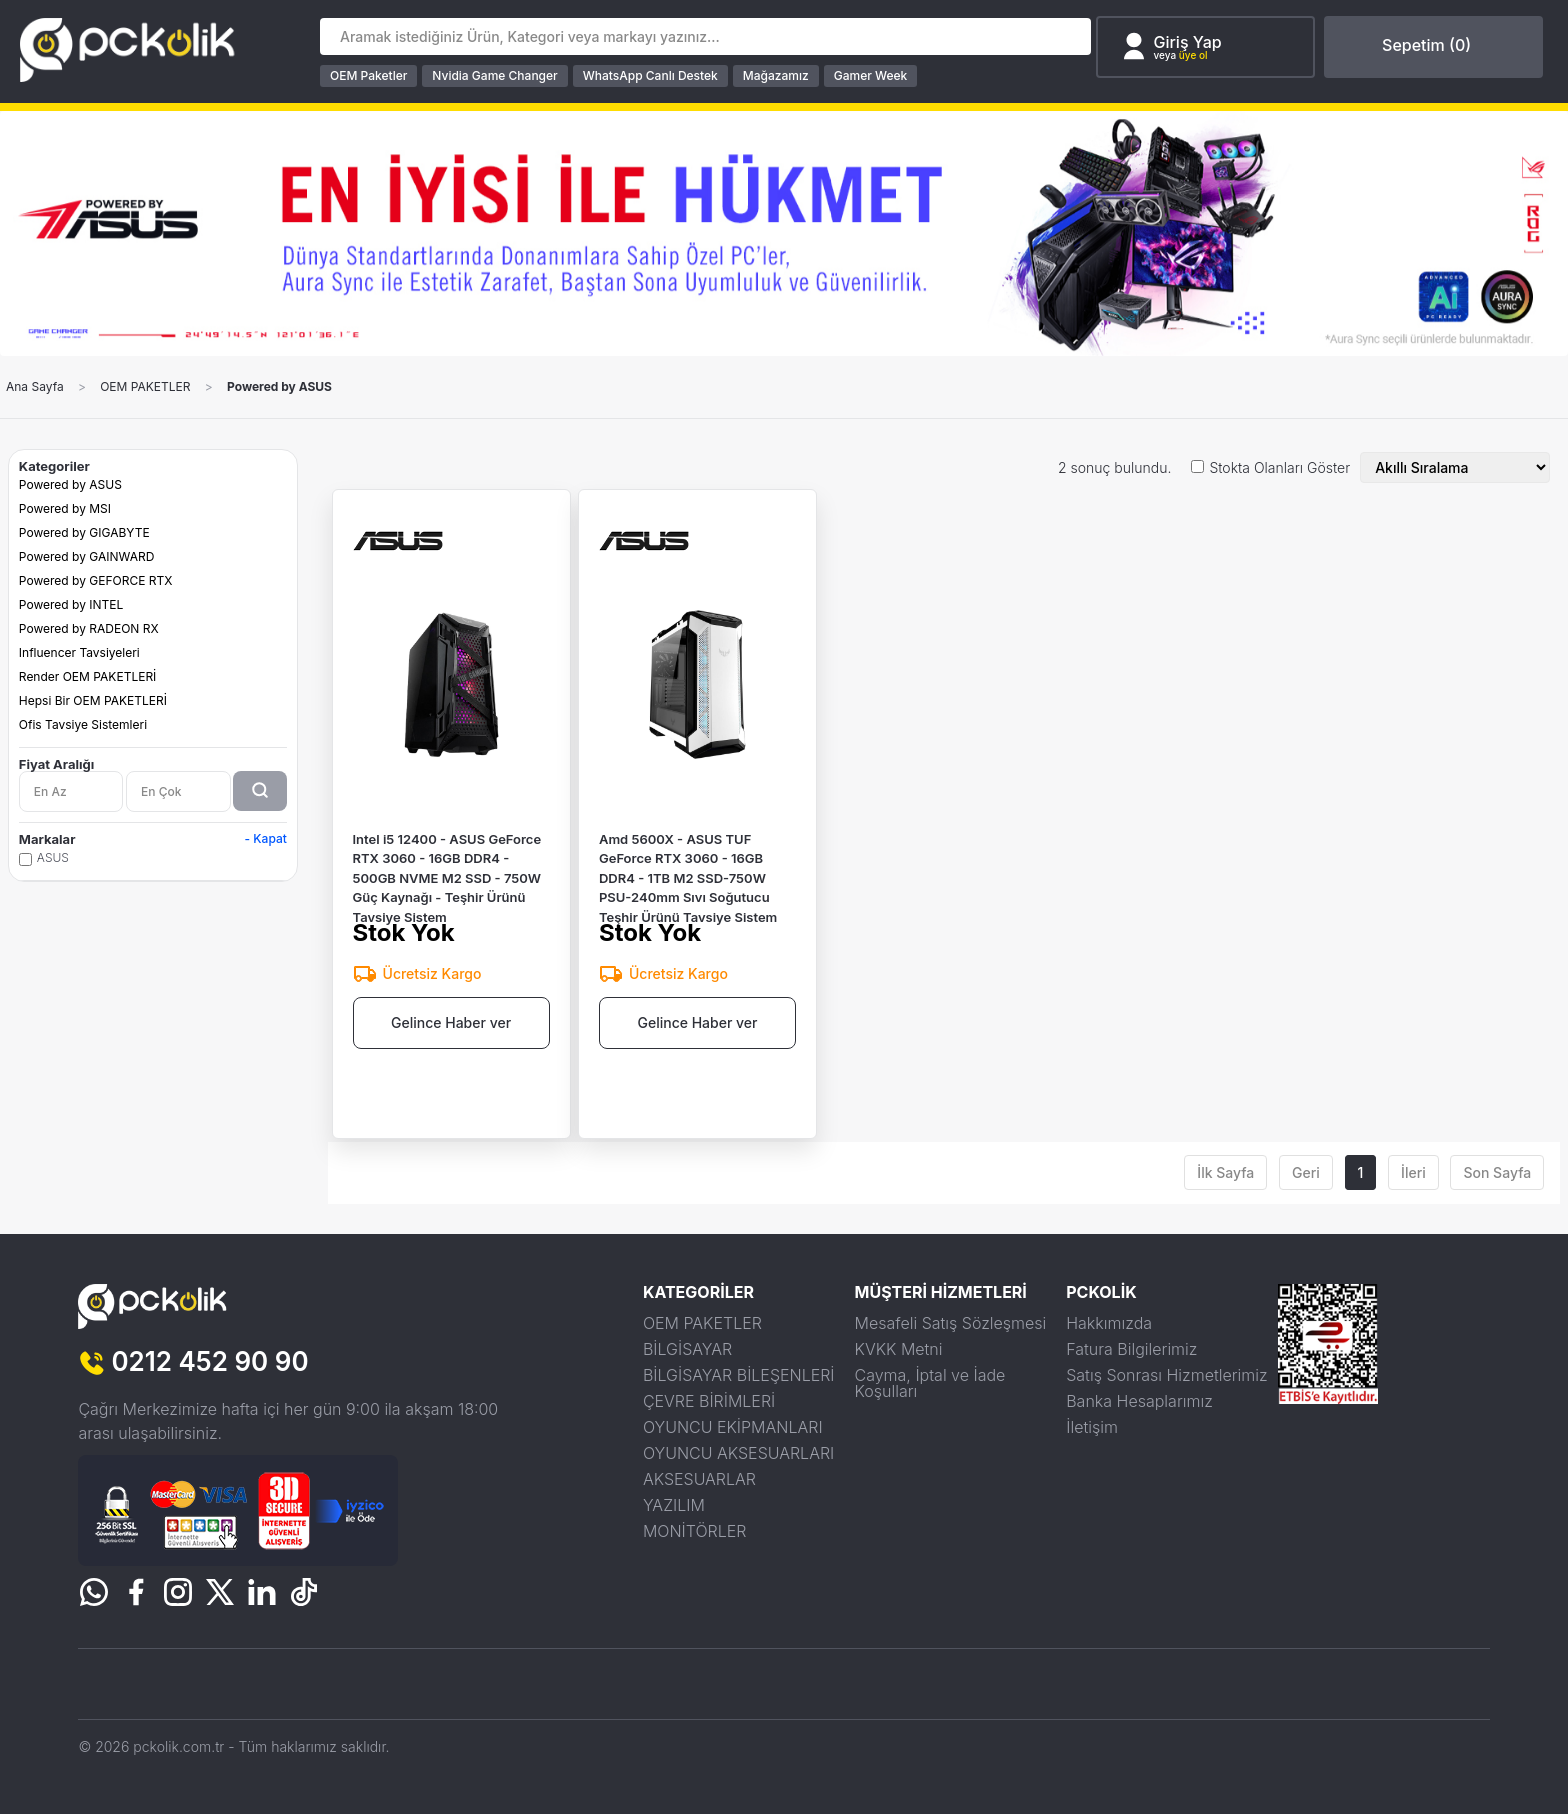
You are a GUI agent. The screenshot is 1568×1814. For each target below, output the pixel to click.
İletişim (1092, 1427)
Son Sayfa (1497, 1172)
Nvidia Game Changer (494, 75)
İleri (1413, 1172)
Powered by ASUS (279, 387)
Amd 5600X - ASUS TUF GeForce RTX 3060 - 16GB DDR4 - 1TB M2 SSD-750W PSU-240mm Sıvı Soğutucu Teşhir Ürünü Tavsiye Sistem (688, 873)
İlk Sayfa (1225, 1172)
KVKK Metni (899, 1349)
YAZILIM (674, 1505)
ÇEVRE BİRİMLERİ (709, 1401)
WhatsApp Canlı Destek (650, 75)
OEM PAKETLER (145, 387)
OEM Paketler (368, 75)
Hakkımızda (1109, 1323)
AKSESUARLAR (699, 1479)
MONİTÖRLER (695, 1531)
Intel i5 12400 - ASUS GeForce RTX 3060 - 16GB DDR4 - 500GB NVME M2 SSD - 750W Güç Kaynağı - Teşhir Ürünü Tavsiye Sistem (447, 873)
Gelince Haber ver (451, 1022)
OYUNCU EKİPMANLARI (733, 1427)
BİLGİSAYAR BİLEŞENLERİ (739, 1375)
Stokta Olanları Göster (1279, 468)
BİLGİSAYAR (687, 1349)
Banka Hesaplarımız (1139, 1401)
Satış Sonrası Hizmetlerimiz (1166, 1375)
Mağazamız (776, 75)
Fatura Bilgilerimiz (1131, 1349)
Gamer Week (871, 75)
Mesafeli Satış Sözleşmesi (951, 1323)
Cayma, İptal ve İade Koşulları (930, 1383)
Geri (1306, 1172)
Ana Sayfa (35, 387)
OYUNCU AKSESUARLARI (738, 1453)
